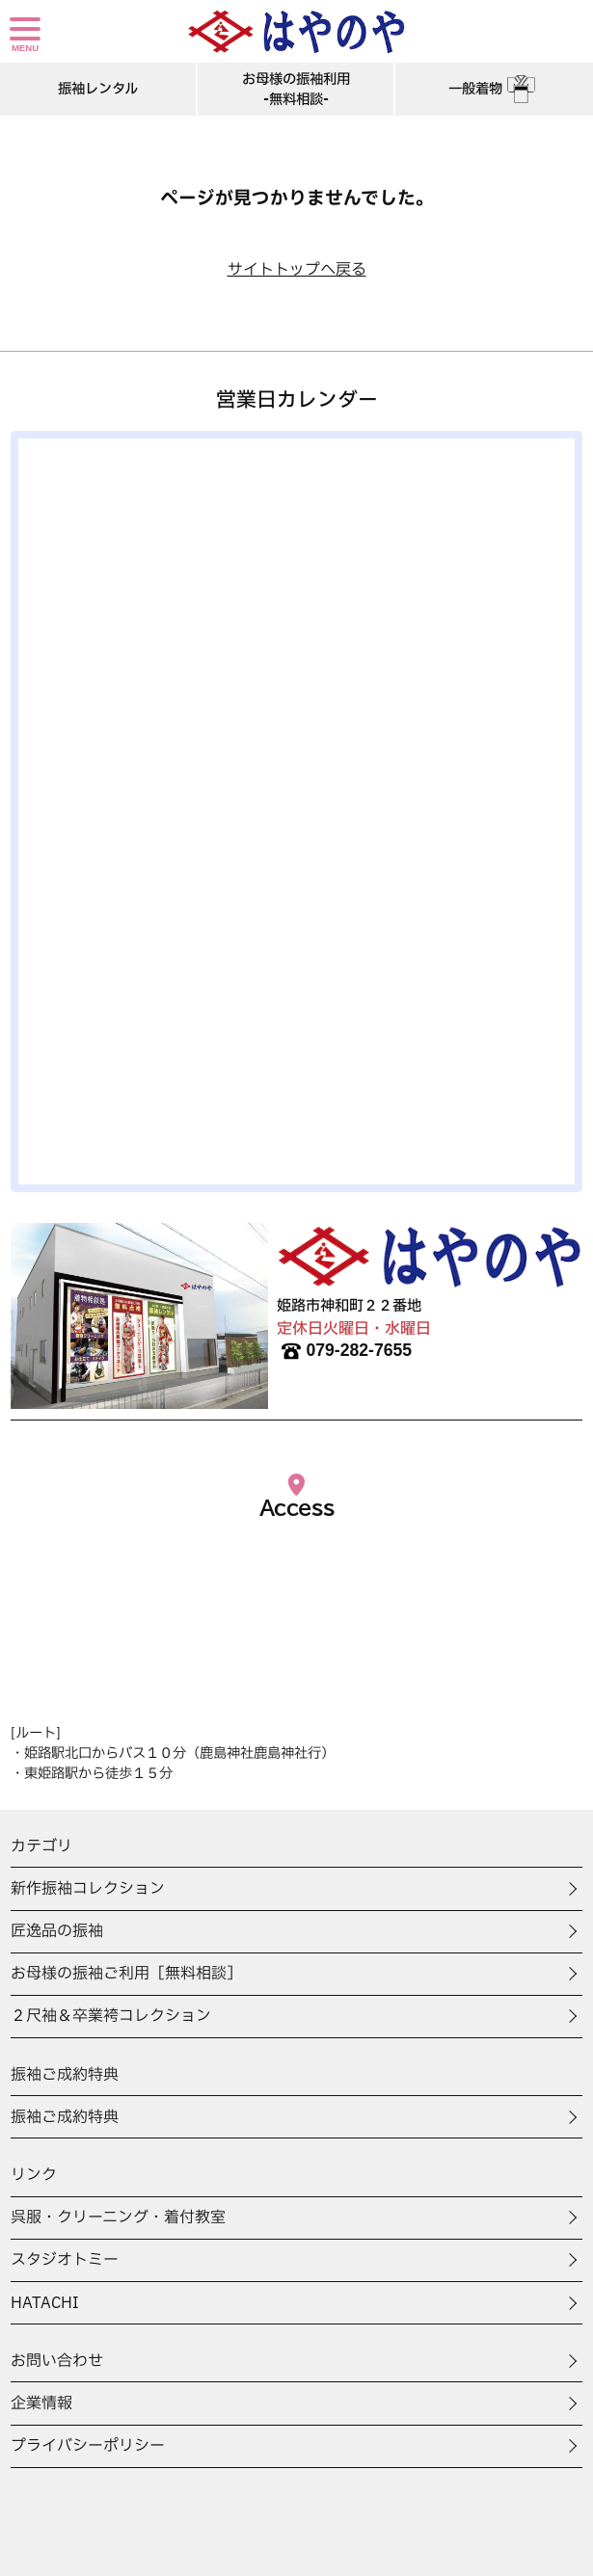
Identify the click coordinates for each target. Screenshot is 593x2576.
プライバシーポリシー (88, 2445)
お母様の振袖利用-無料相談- (296, 89)
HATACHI (45, 2303)
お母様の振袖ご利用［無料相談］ (126, 1973)
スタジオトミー (65, 2259)
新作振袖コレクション (88, 1888)
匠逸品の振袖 (57, 1931)
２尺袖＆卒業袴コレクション (111, 2016)
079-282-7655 (344, 1351)
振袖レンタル (98, 89)
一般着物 (494, 89)
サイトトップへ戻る (297, 269)
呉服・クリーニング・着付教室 (118, 2217)
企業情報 (41, 2403)
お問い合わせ (57, 2361)
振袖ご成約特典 (65, 2117)
